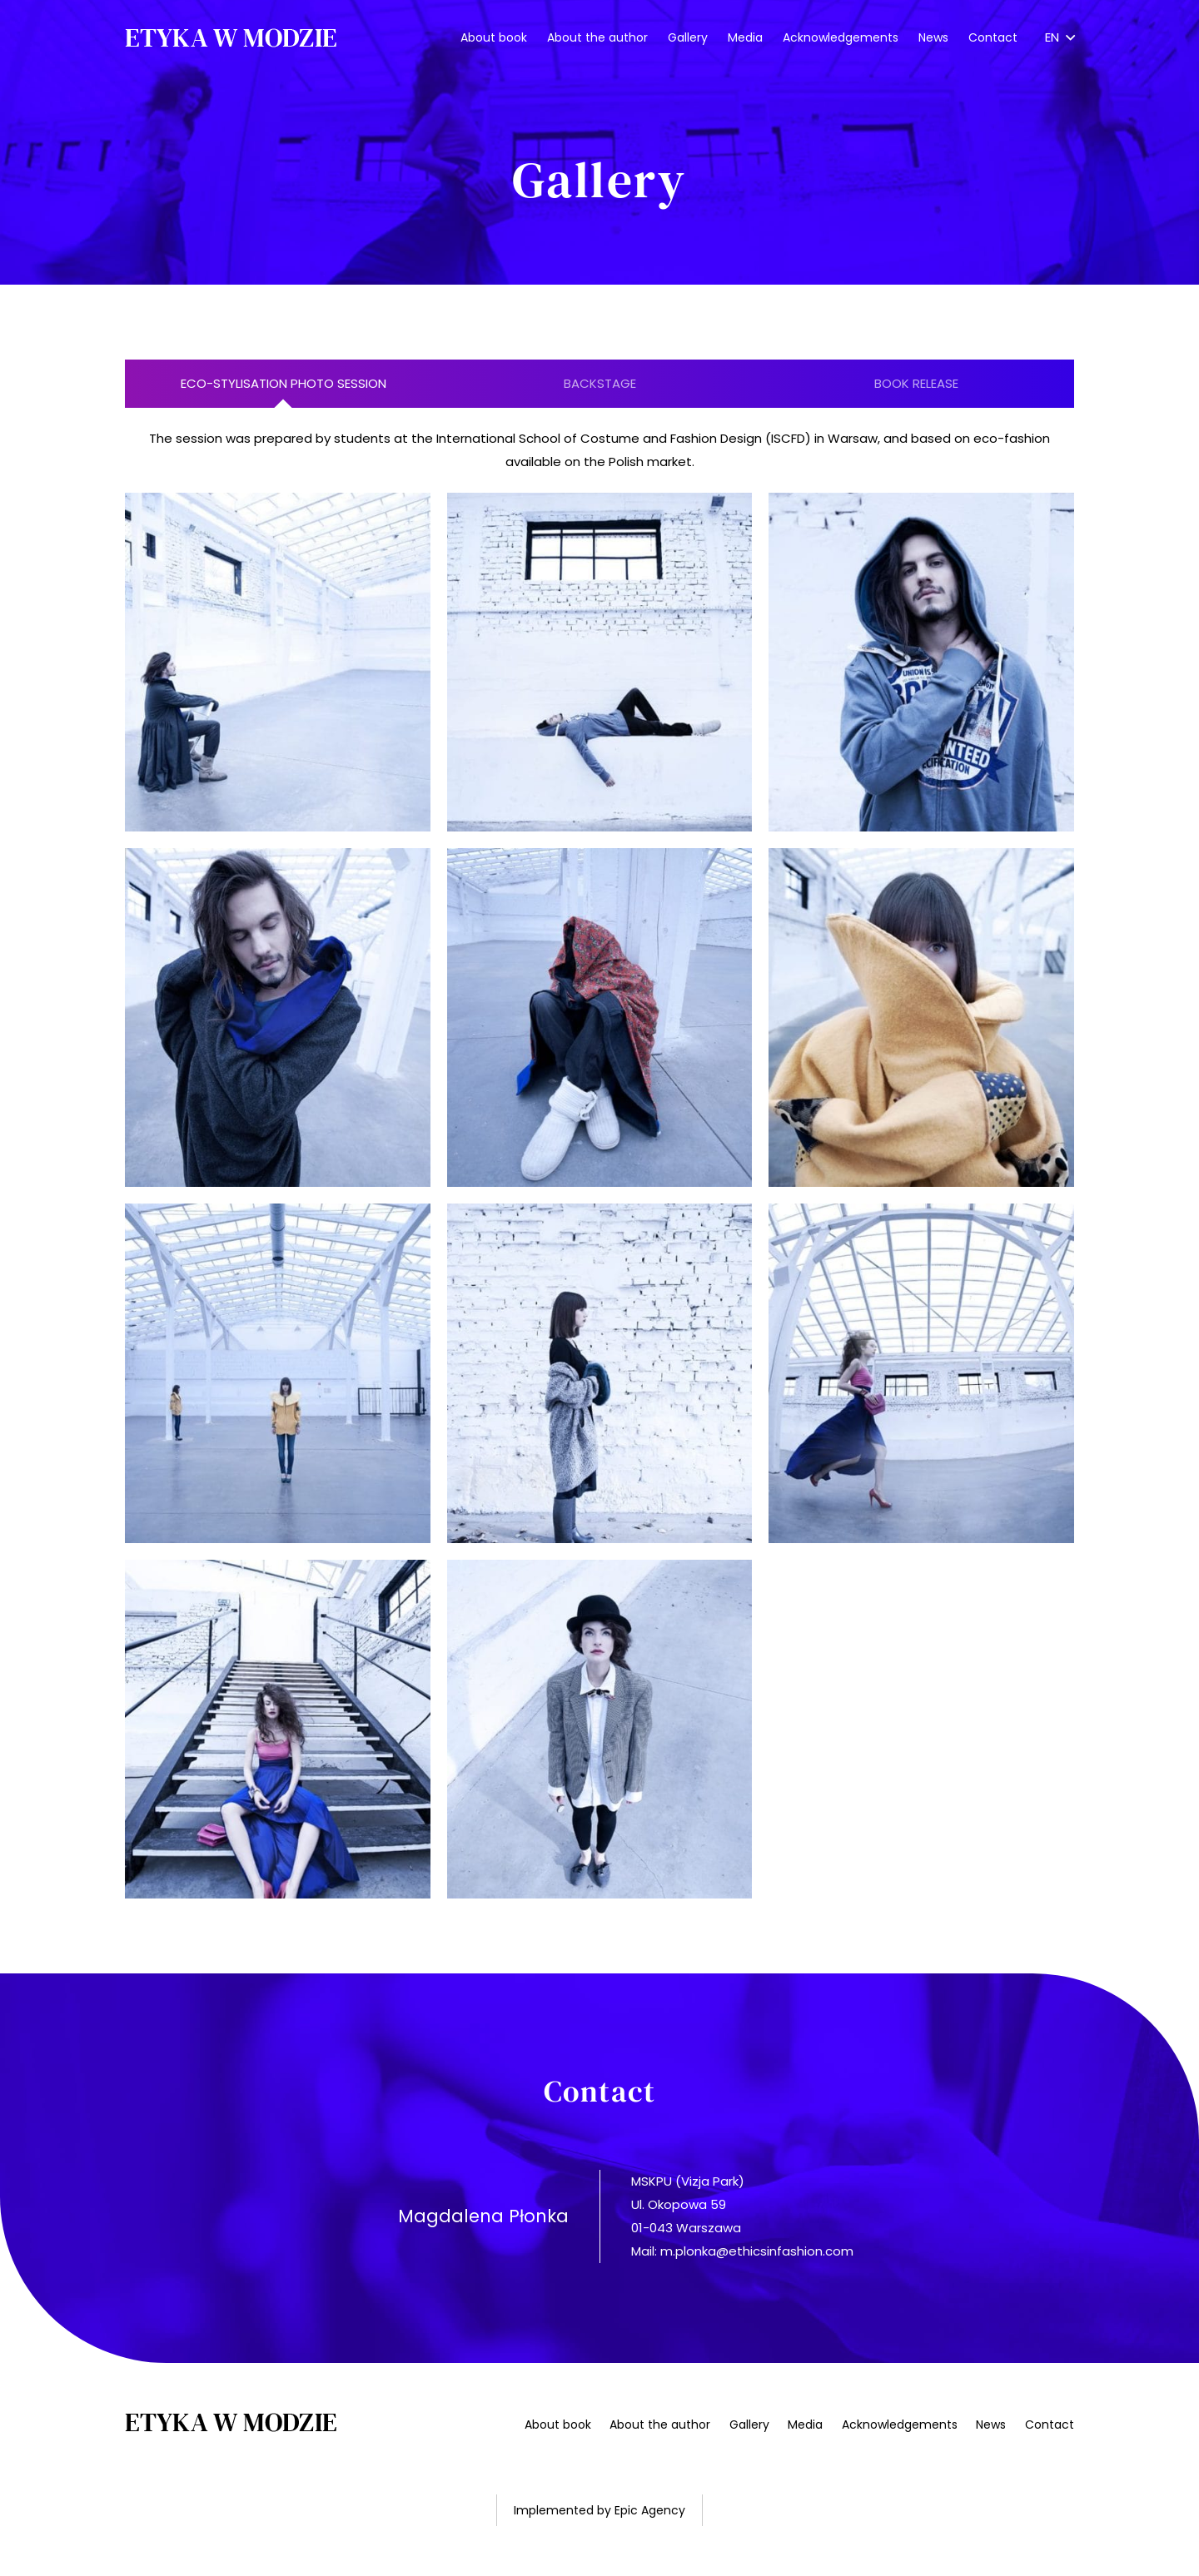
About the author (659, 2424)
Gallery (749, 2424)
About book (558, 2424)
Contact (1049, 2424)
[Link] (230, 37)
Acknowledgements (900, 2424)
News (991, 2424)
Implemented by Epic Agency (599, 2510)
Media (805, 2424)
